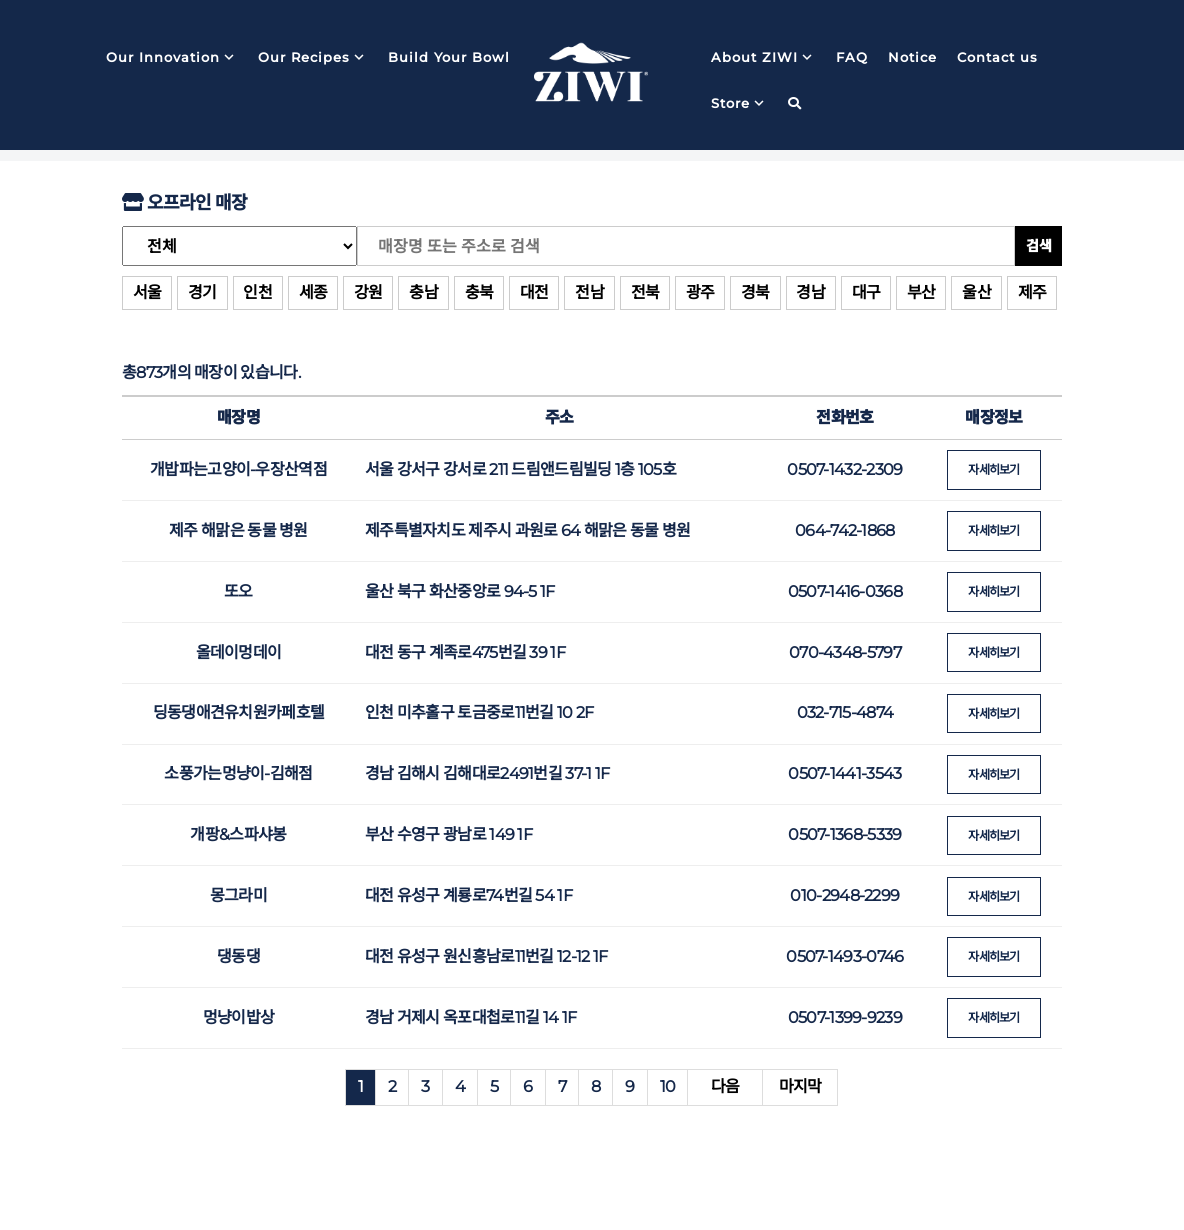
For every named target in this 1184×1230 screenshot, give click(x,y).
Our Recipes (313, 59)
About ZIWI (763, 59)
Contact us (997, 59)
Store (739, 105)
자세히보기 (995, 469)
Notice (912, 59)
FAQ (852, 59)
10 (668, 1079)
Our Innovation (172, 59)
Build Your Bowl (449, 59)
